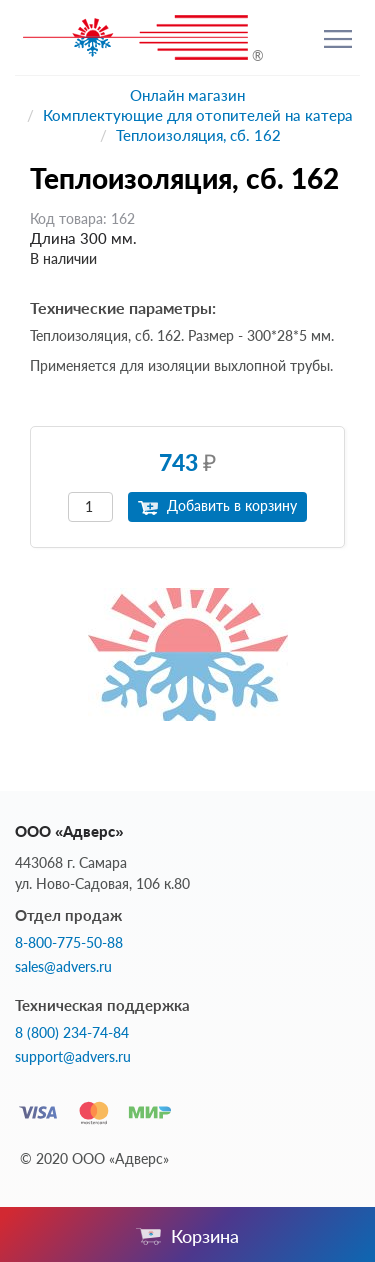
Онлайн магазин (187, 95)
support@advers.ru (73, 1057)
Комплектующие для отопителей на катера (198, 115)
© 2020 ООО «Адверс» (94, 1158)
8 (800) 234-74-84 (72, 1033)
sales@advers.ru (63, 967)
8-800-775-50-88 (69, 943)
